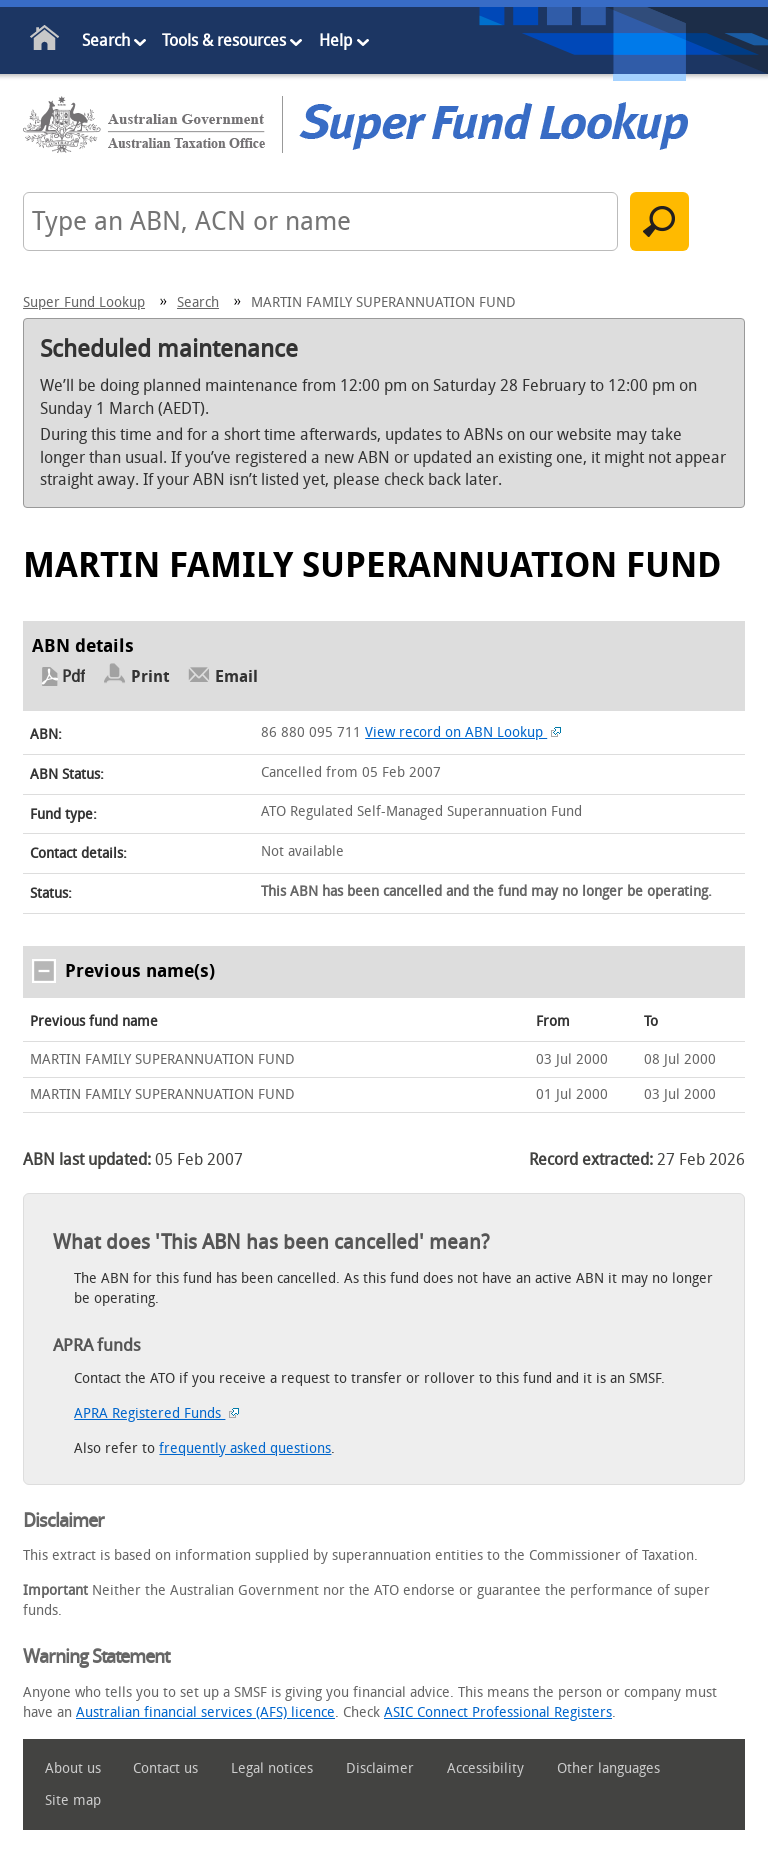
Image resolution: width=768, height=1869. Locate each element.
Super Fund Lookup (84, 302)
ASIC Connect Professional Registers (498, 1712)
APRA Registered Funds (156, 1413)
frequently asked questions (245, 1448)
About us (73, 1768)
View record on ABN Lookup (463, 732)
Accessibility (485, 1768)
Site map (73, 1800)
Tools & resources (224, 40)
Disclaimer (380, 1768)
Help (335, 40)
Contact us (165, 1768)
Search (106, 40)
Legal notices (272, 1768)
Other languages (608, 1768)
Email (236, 676)
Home (45, 41)
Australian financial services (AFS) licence (205, 1712)
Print (150, 676)
